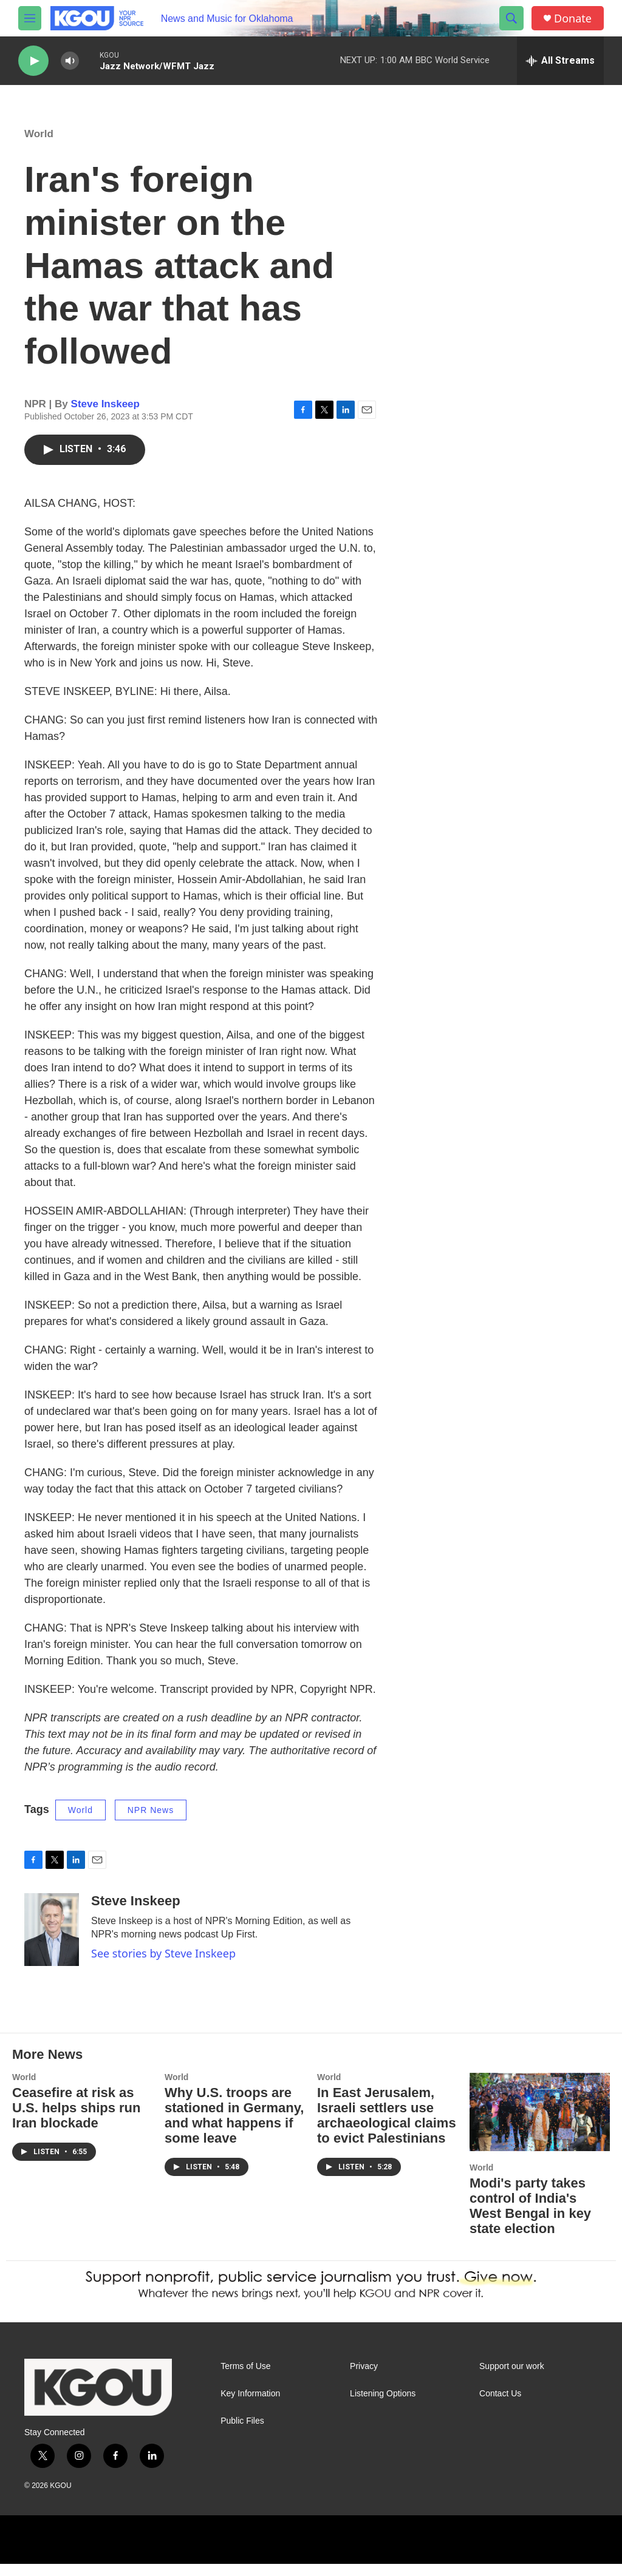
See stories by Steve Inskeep (163, 1965)
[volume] (70, 61)
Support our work (511, 2378)
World (38, 146)
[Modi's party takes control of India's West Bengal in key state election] (540, 2124)
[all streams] (560, 60)
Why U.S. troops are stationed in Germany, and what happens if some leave (234, 2127)
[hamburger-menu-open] (29, 18)
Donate (573, 18)
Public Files (242, 2433)
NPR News (151, 1822)
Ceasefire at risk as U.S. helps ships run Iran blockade (76, 2120)
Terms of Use (245, 2378)
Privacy (364, 2378)
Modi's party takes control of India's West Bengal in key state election (530, 2218)
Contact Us (500, 2405)
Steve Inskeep (105, 416)
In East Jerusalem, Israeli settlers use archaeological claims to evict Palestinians (386, 2127)
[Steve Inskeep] (51, 1941)
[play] (33, 61)
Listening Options (382, 2405)
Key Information (250, 2405)
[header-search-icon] (511, 18)
